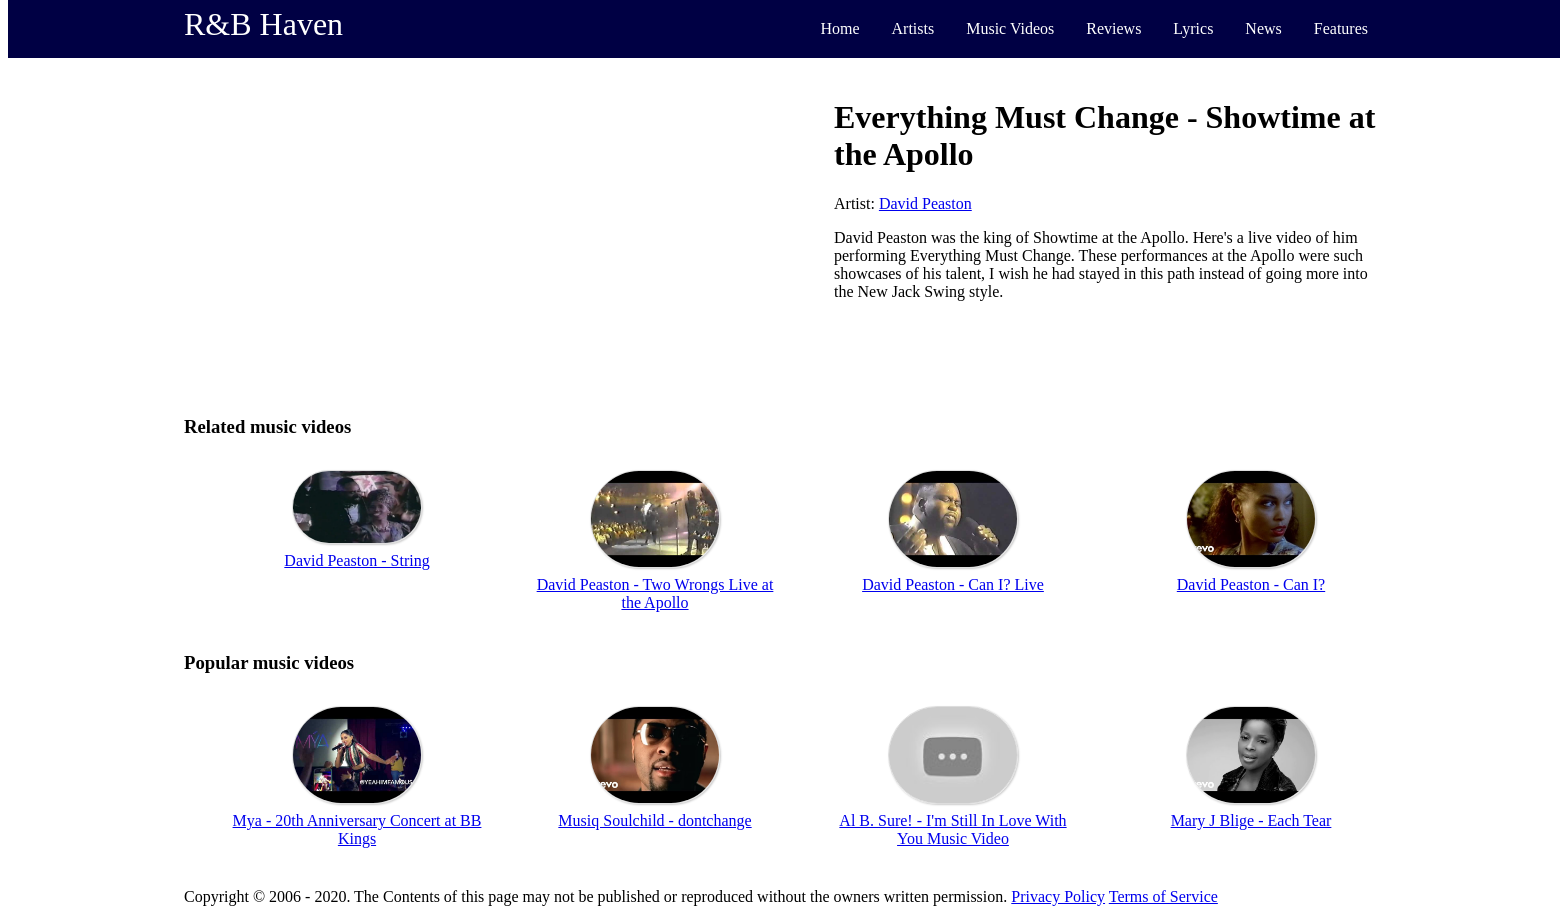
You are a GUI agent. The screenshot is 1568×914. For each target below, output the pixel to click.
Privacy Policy (1058, 896)
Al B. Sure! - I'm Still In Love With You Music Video (952, 829)
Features (1341, 28)
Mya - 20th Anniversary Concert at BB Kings (357, 829)
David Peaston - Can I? (1251, 584)
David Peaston (925, 203)
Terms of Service (1163, 896)
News (1263, 28)
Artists (913, 28)
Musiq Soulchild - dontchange (654, 820)
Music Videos (1010, 28)
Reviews (1113, 28)
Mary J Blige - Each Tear (1251, 820)
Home (839, 28)
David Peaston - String (356, 560)
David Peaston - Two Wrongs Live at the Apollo (655, 593)
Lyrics (1193, 28)
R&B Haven (263, 24)
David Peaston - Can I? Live (953, 584)
